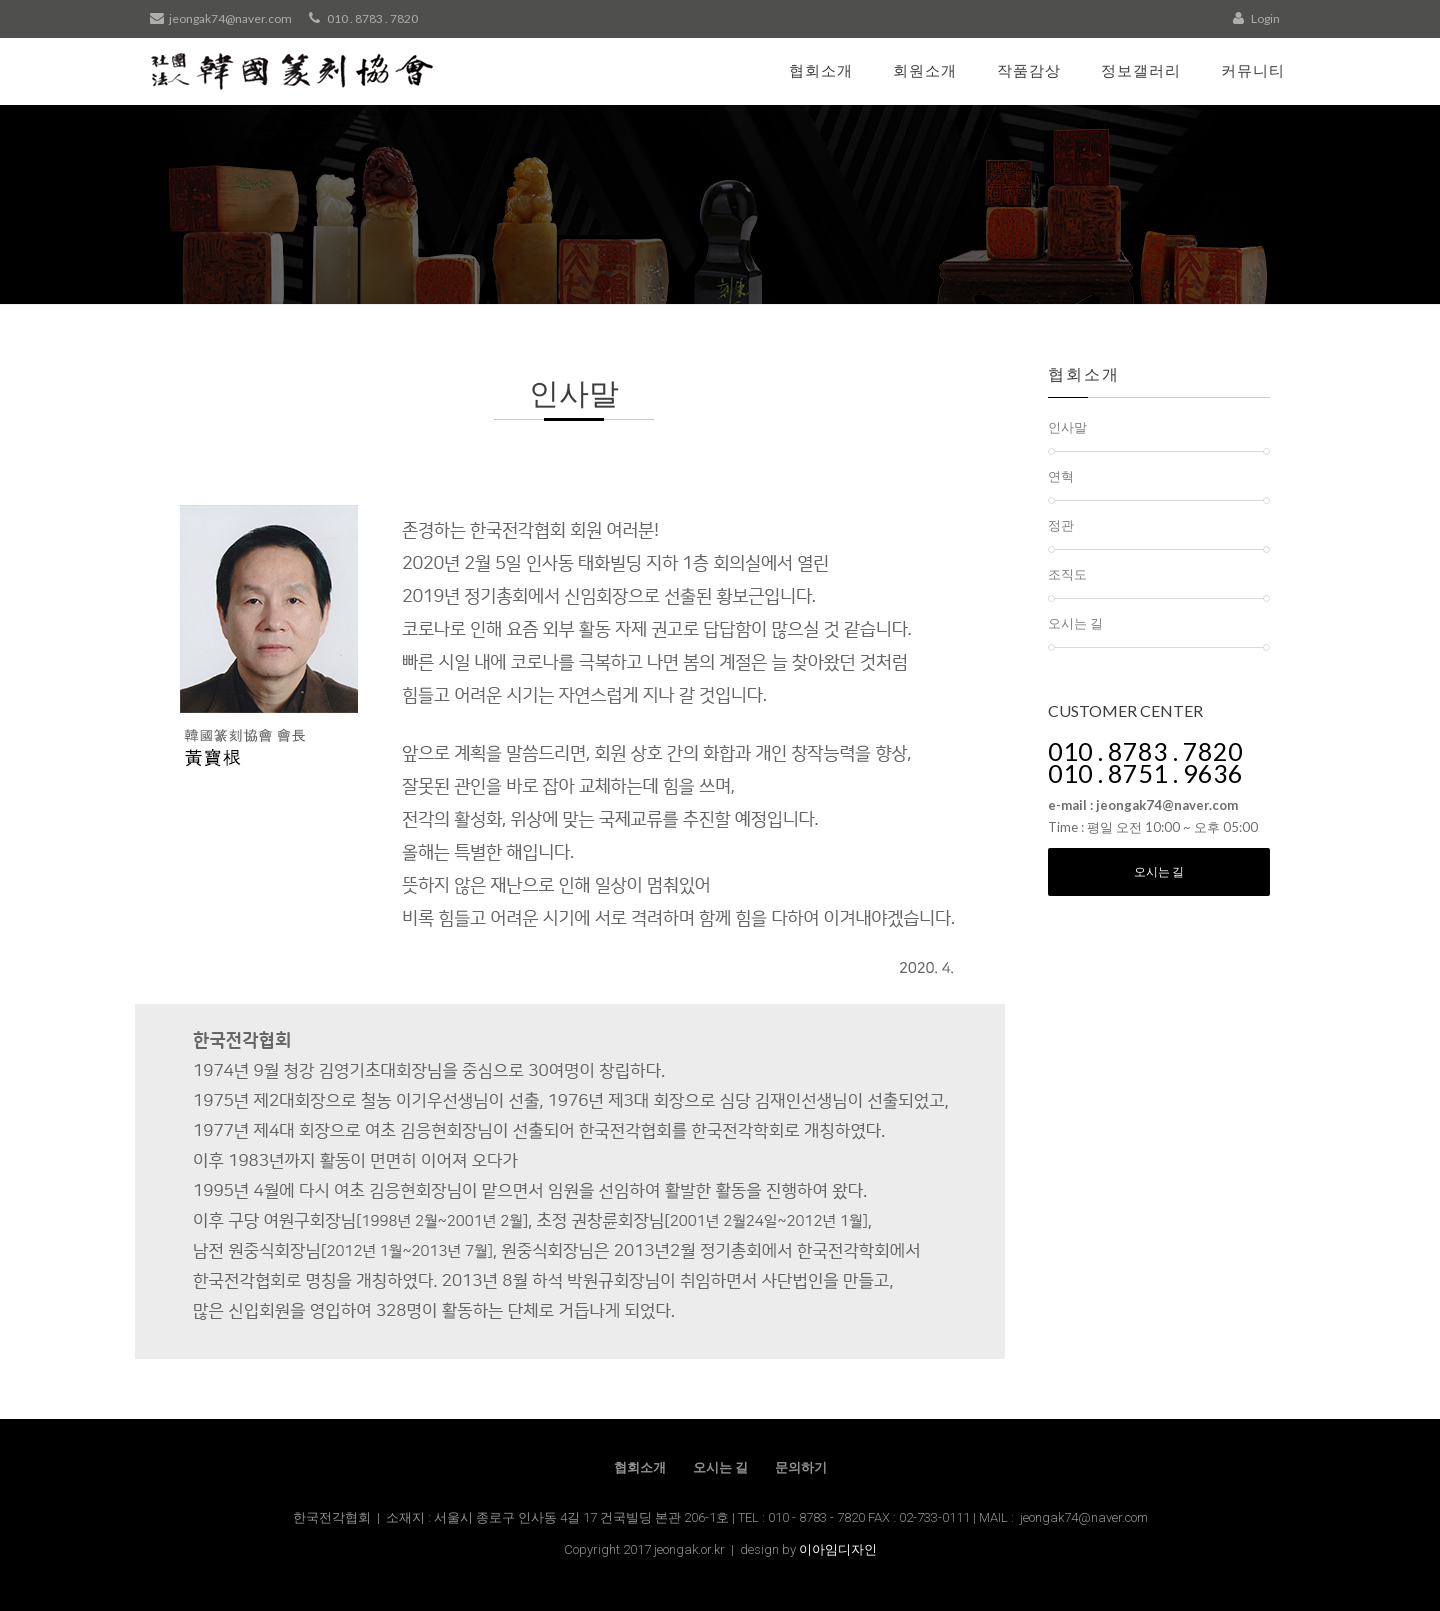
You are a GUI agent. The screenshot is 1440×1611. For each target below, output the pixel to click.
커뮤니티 (1253, 70)
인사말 (1067, 427)
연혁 (1061, 476)
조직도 (1067, 574)
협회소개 (821, 70)
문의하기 (801, 1467)
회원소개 (925, 70)
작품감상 (1029, 70)
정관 (1061, 525)
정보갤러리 (1141, 70)
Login (1256, 18)
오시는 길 (1075, 623)
